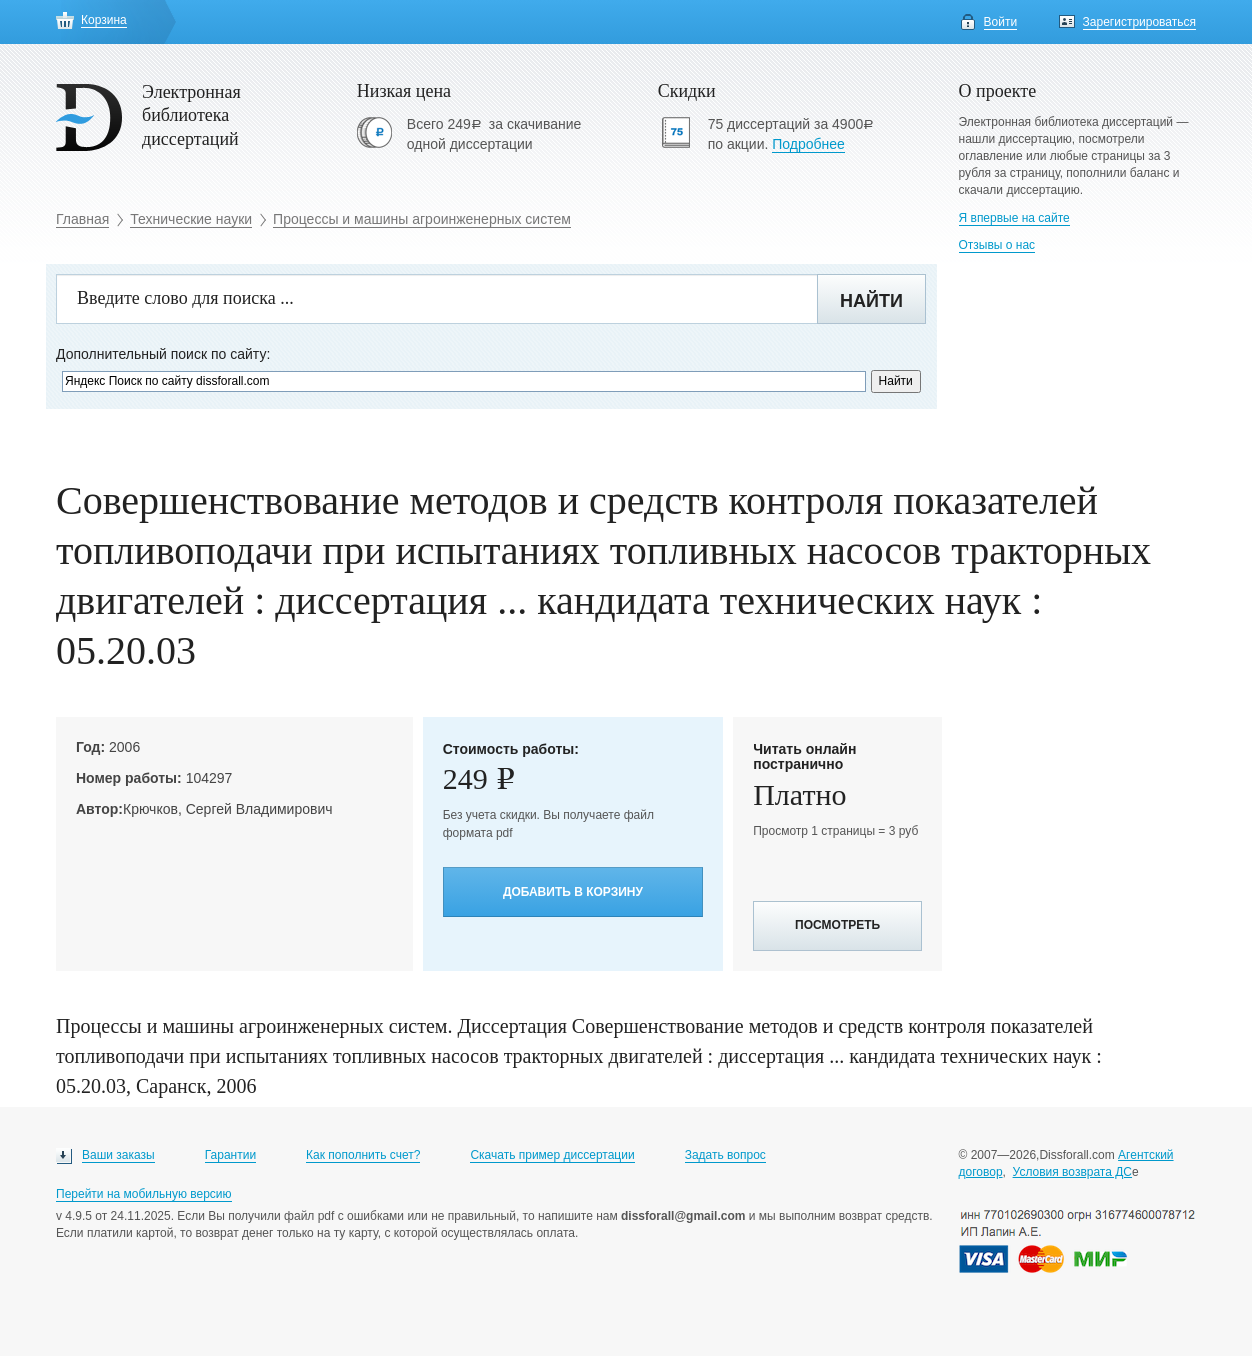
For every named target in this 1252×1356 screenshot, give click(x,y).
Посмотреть (837, 925)
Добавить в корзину (573, 892)
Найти (871, 301)
